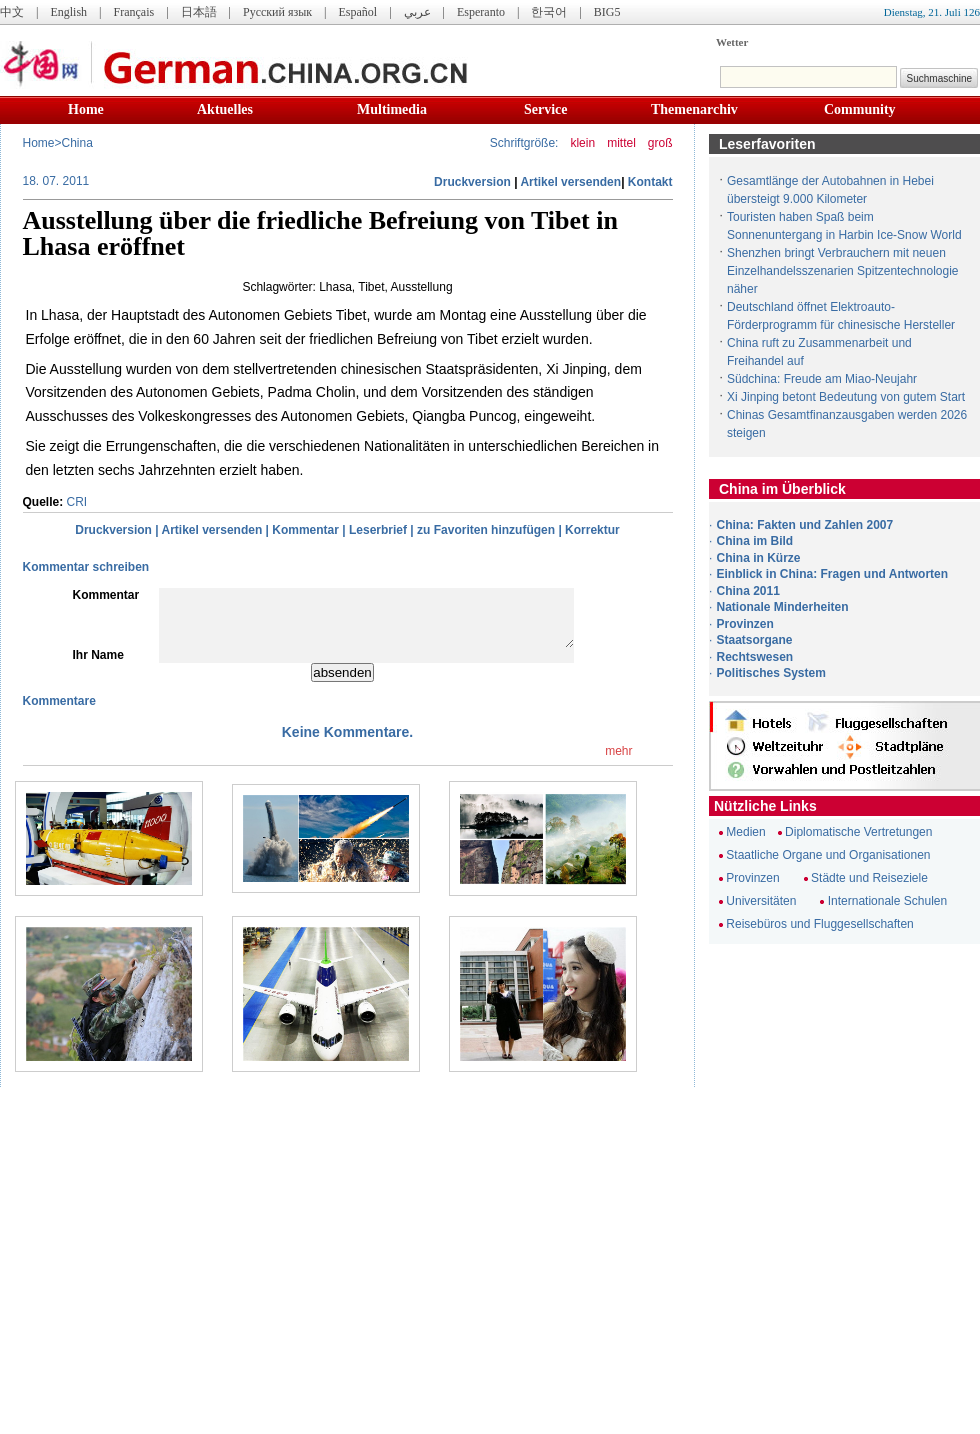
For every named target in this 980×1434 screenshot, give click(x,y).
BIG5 (607, 12)
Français (133, 12)
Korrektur (592, 530)
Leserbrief (378, 530)
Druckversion (472, 182)
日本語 (199, 12)
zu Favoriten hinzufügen (486, 530)
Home (86, 109)
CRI (77, 502)
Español (358, 12)
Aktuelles (225, 109)
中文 (12, 12)
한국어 (549, 12)
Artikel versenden (570, 182)
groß (660, 143)
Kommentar (305, 530)
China (77, 143)
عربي (417, 12)
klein (582, 143)
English (68, 12)
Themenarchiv (694, 109)
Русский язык (277, 12)
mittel (621, 143)
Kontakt (650, 182)
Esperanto (481, 12)
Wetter (732, 42)
